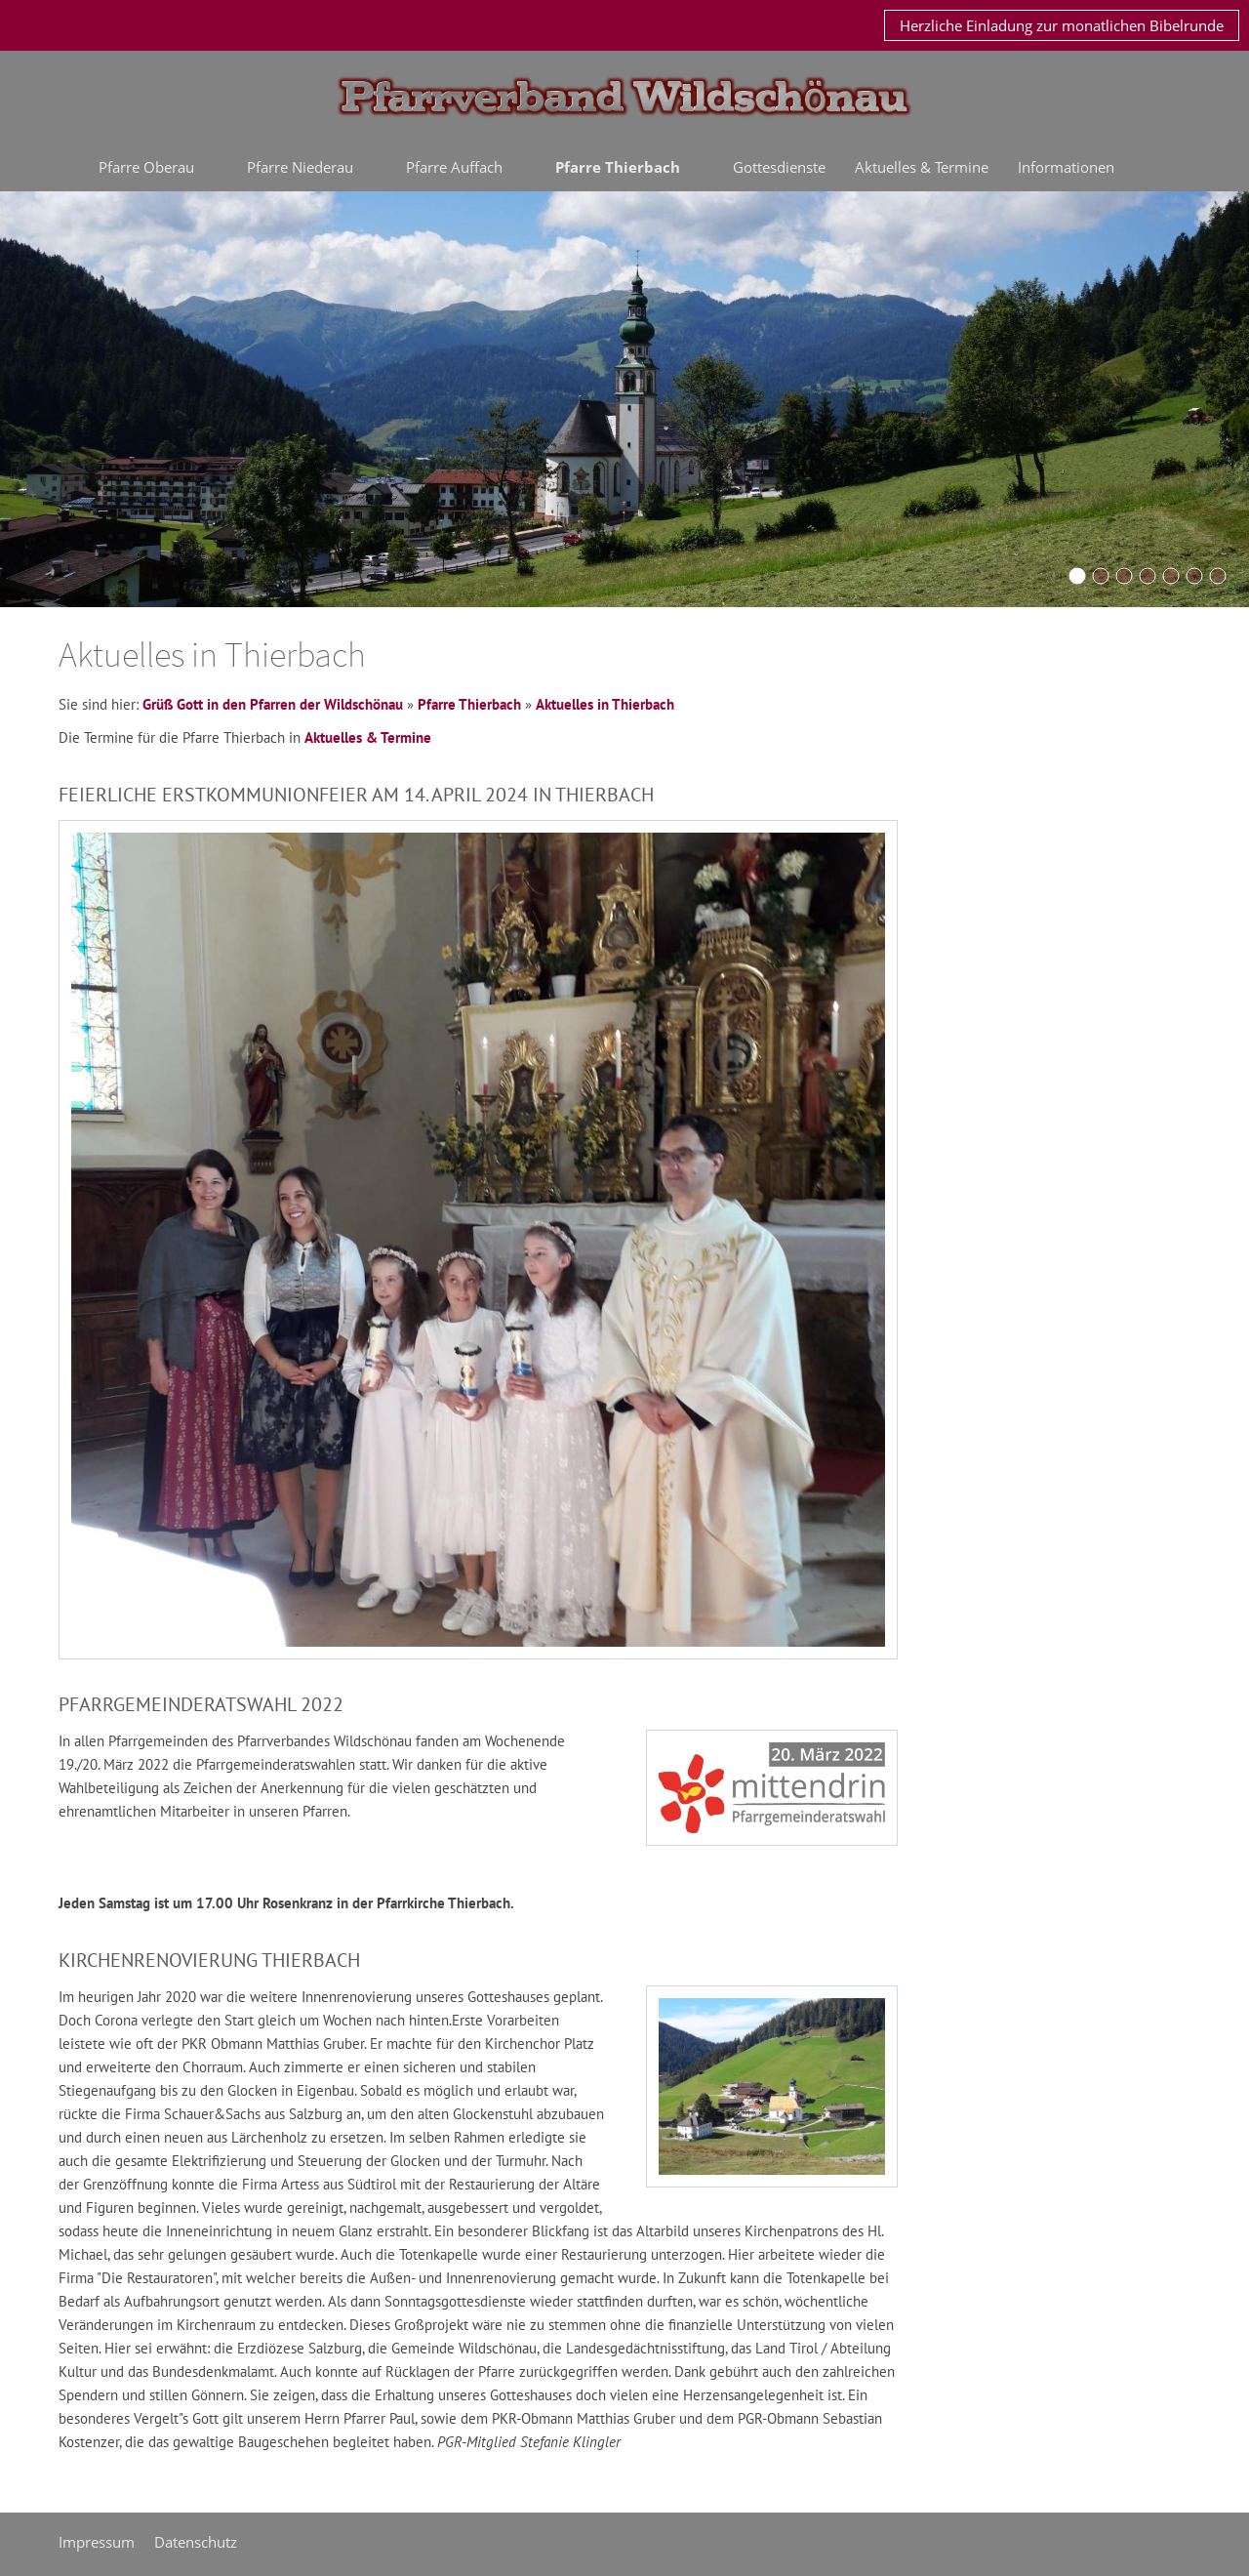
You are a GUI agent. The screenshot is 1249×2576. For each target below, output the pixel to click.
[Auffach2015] (1194, 576)
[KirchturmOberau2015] (1100, 576)
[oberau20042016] (1171, 576)
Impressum (97, 2542)
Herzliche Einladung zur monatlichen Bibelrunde (1062, 25)
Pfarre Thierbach (469, 704)
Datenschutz (195, 2542)
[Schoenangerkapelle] (1147, 576)
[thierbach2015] (1217, 576)
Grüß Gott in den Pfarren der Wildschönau (272, 704)
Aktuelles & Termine (367, 737)
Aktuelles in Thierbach (605, 704)
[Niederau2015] (1124, 576)
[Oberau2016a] (1077, 576)
